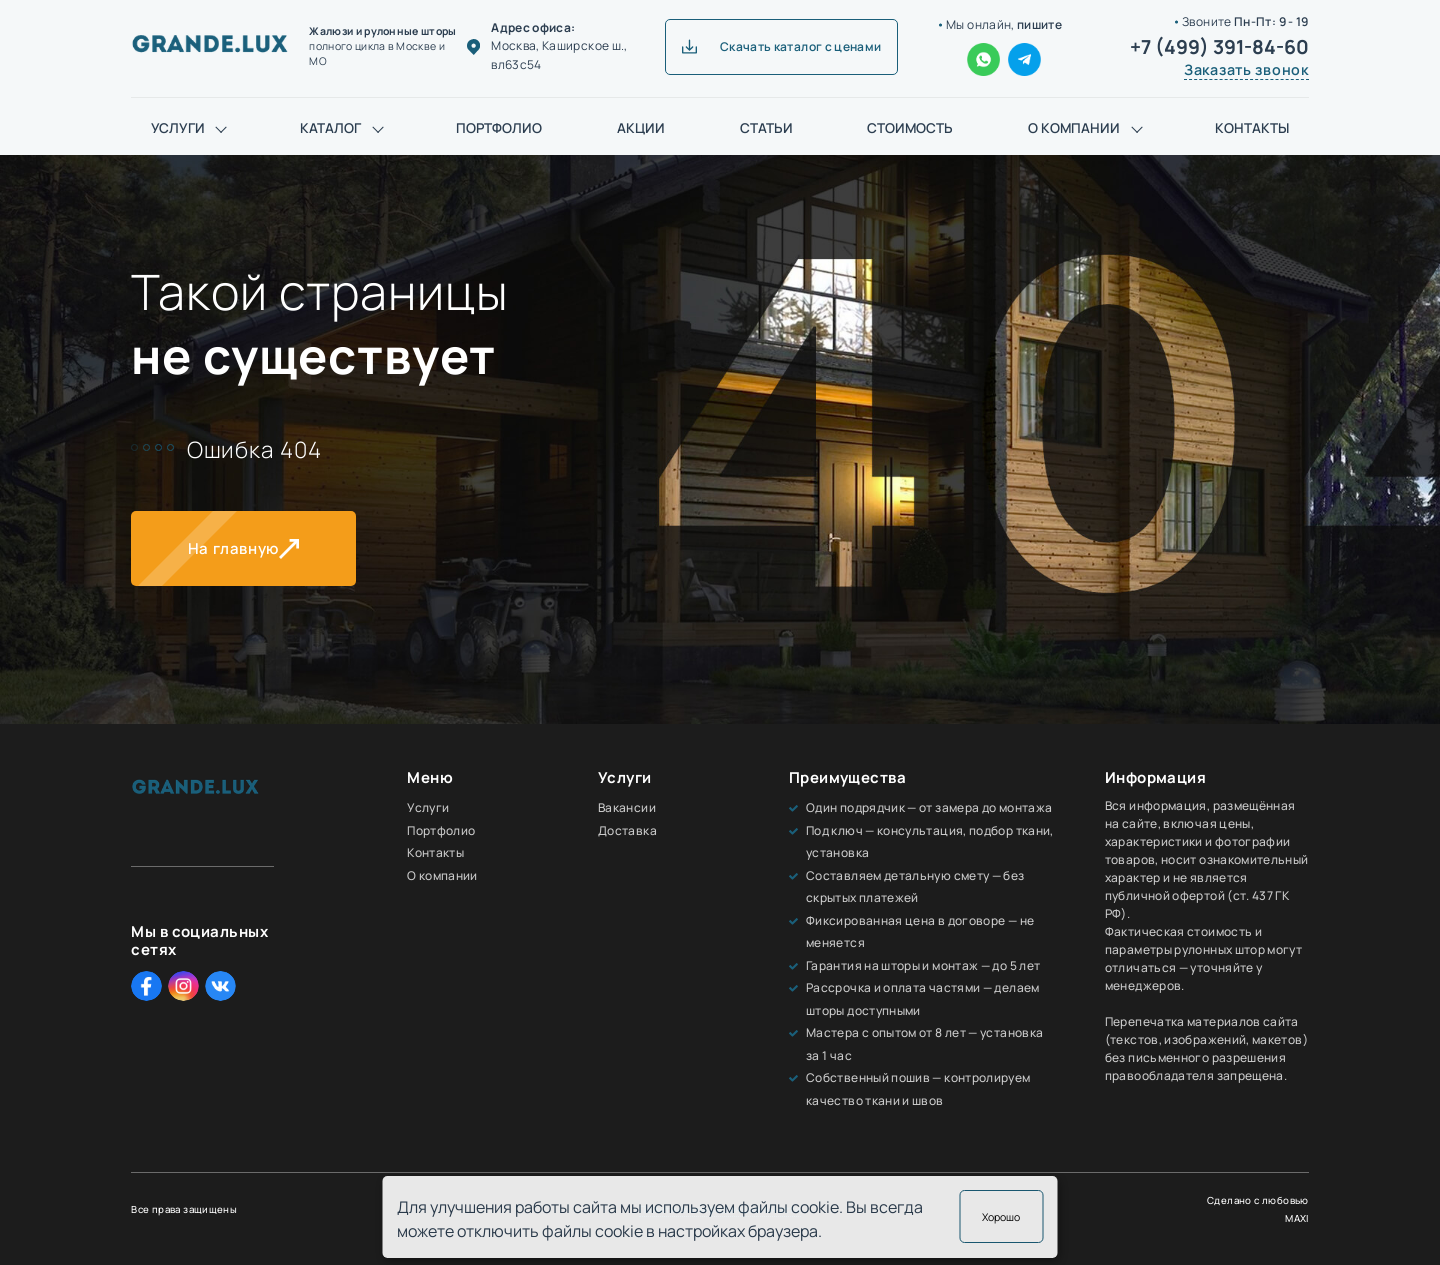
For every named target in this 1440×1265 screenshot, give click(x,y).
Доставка (627, 830)
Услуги (178, 128)
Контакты (1252, 128)
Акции (641, 128)
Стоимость (910, 128)
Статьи (766, 128)
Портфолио (499, 128)
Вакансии (627, 807)
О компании (1074, 128)
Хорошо (1001, 1217)
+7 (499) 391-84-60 (1219, 47)
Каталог (330, 128)
